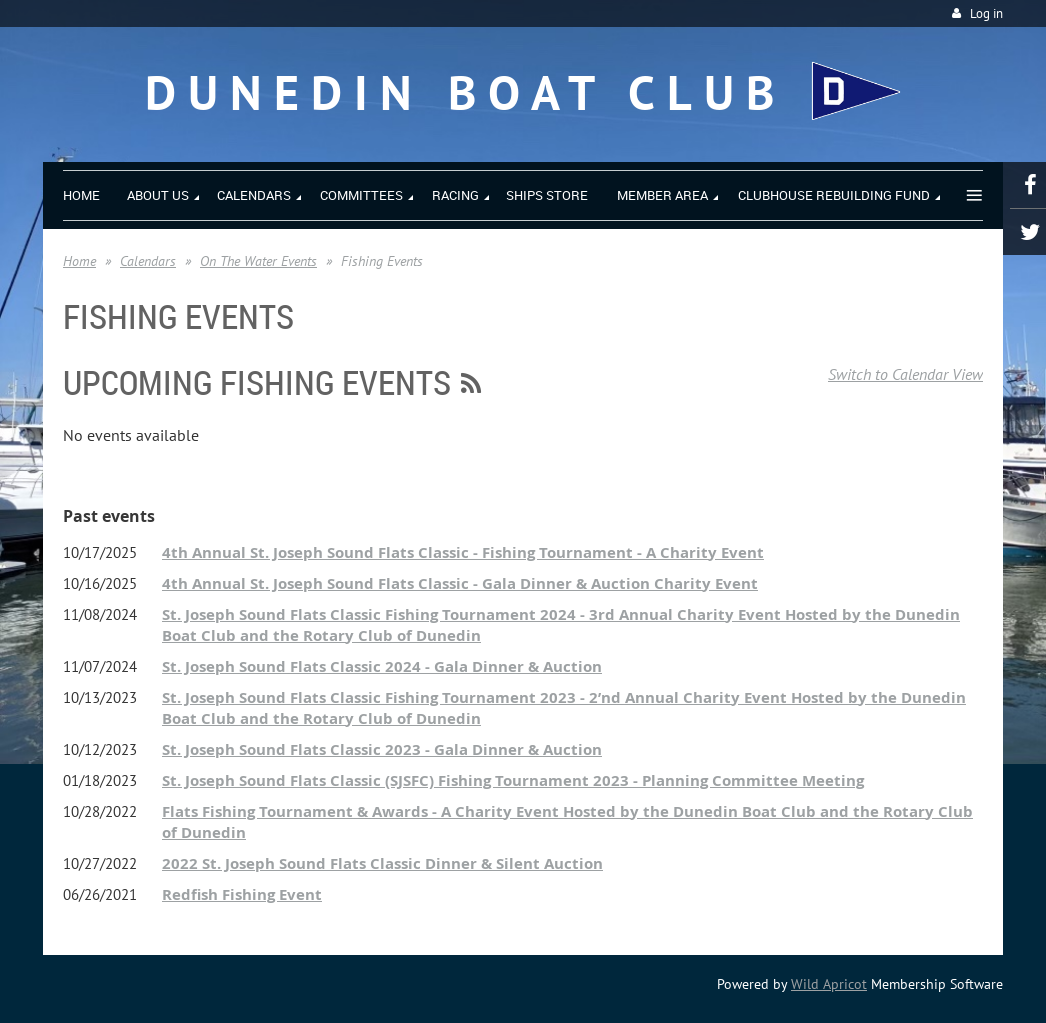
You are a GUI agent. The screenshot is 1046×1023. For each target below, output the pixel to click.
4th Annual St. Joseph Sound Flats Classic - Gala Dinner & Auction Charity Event (460, 583)
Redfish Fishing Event (242, 894)
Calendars (148, 261)
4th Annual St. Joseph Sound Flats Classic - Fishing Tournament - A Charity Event (463, 552)
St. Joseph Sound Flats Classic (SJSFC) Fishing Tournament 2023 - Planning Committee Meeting (513, 780)
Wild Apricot (829, 984)
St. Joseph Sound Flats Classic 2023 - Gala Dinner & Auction (382, 749)
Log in (986, 13)
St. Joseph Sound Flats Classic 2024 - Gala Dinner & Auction (382, 666)
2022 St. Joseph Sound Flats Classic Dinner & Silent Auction (382, 863)
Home (79, 261)
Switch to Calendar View (905, 374)
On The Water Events (258, 261)
